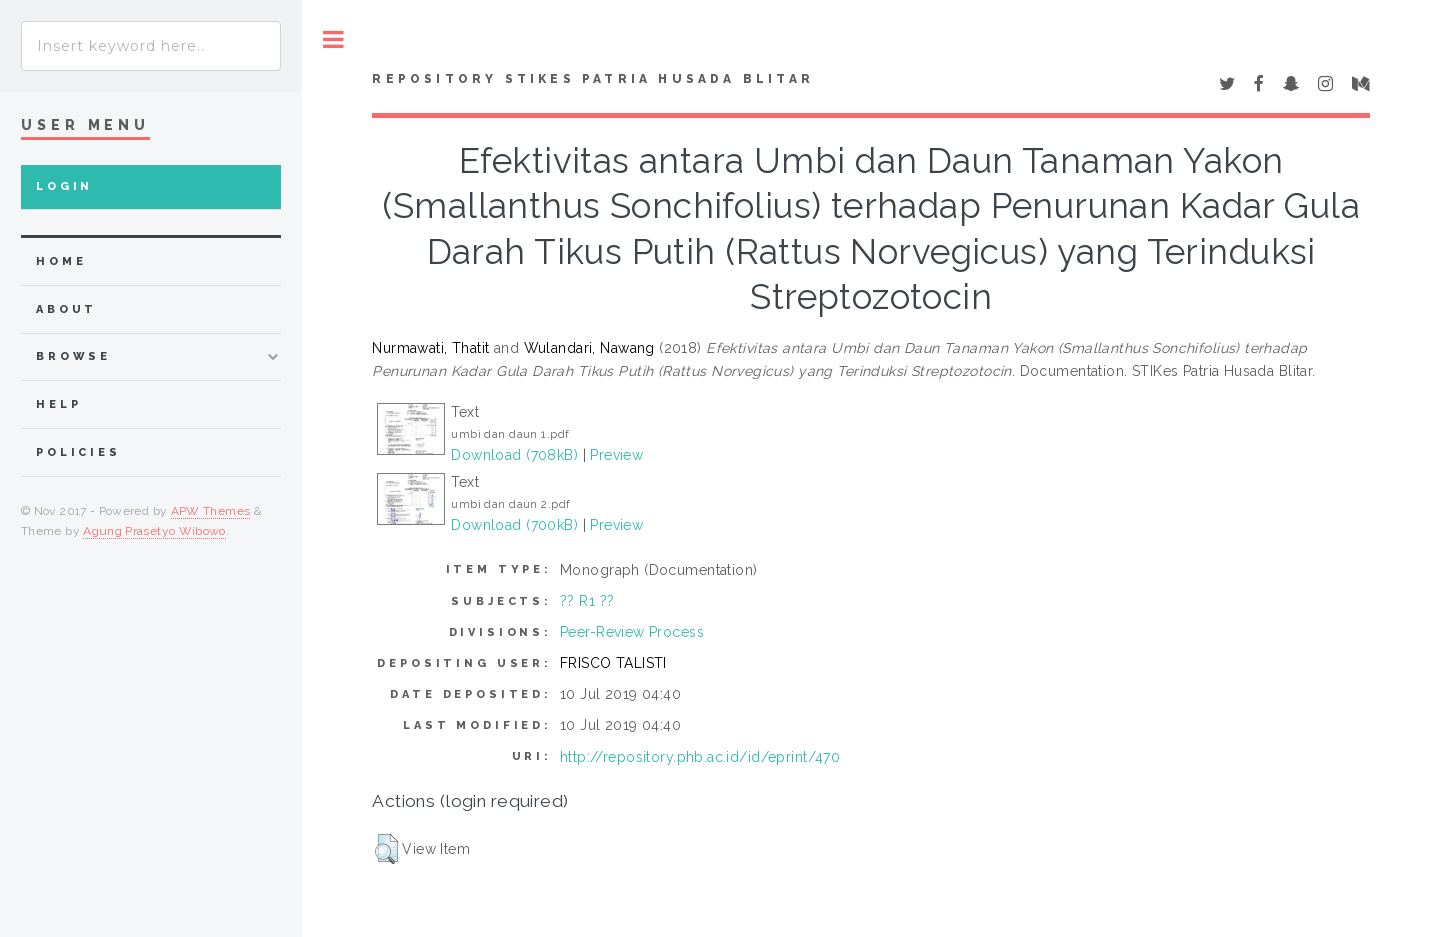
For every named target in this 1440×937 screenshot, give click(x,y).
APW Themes (211, 511)
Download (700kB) (514, 525)
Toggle (333, 39)
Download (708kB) (514, 455)
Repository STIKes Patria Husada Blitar (593, 79)
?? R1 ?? (587, 601)
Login (64, 186)
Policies (78, 452)
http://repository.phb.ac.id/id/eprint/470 (700, 757)
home (61, 261)
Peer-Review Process (632, 632)
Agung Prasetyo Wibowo (154, 531)
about (66, 309)
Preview (616, 455)
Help (58, 404)
